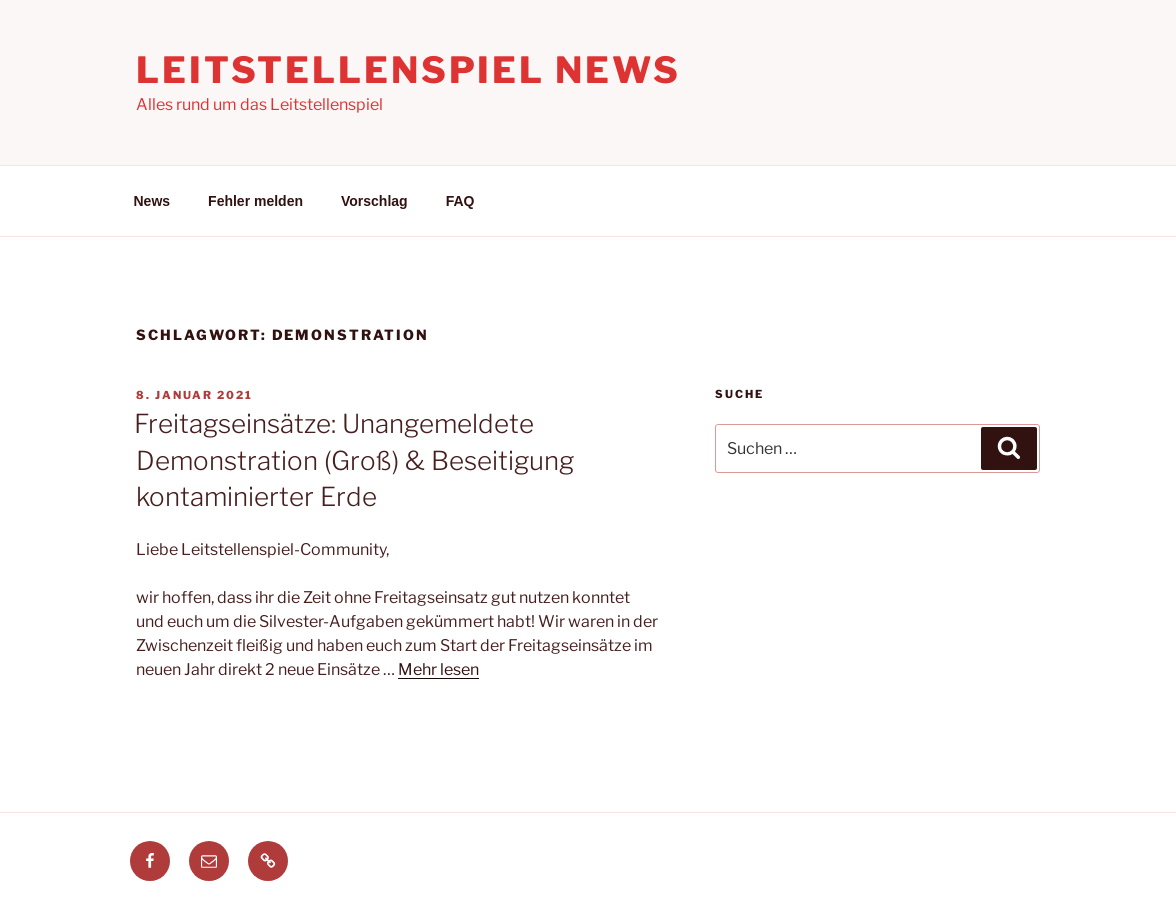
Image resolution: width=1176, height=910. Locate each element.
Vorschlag (374, 201)
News (152, 201)
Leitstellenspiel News (408, 70)
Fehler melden (255, 201)
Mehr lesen (438, 669)
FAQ (460, 201)
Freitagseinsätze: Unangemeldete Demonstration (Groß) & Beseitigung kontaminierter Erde (354, 460)
